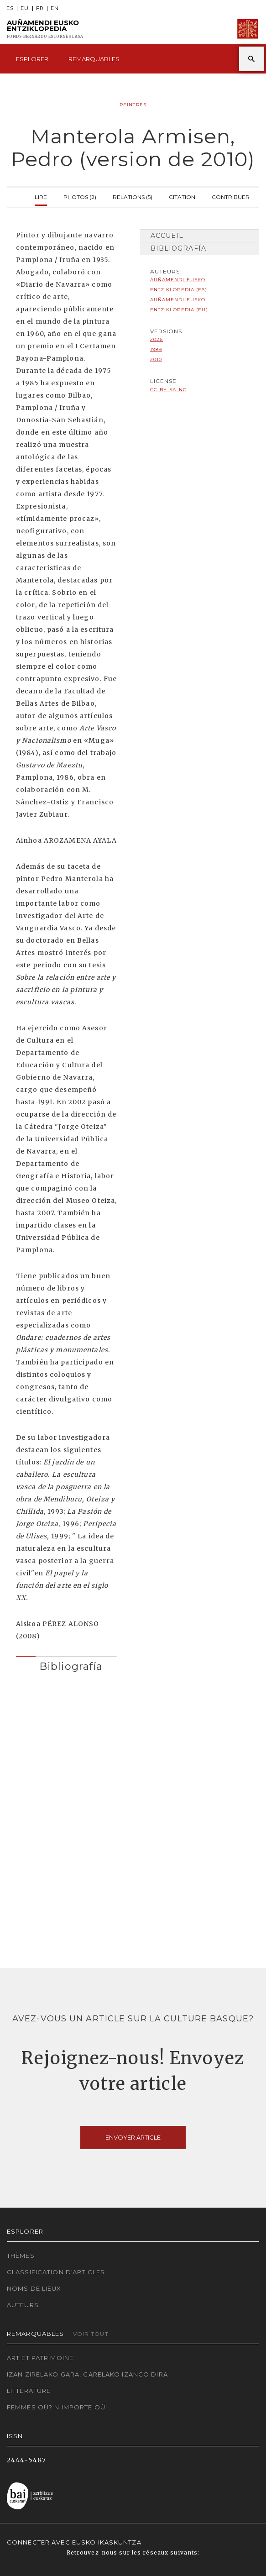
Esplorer (32, 59)
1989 (156, 349)
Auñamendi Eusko (45, 29)
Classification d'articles (56, 2272)
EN (55, 8)
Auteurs (23, 2304)
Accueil (167, 235)
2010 (156, 359)
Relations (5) (132, 196)
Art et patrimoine (40, 2357)
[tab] (66, 1664)
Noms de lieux (34, 2288)
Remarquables (94, 59)
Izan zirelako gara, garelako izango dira (87, 2374)
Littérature (29, 2390)
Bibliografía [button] (71, 1666)
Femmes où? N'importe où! (57, 2407)
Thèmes (21, 2255)
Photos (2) (79, 196)
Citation (182, 196)
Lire (41, 196)
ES (10, 8)
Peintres (133, 105)
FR (40, 8)
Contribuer (231, 196)
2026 (156, 339)
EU (25, 8)
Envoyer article (133, 2137)
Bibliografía (178, 248)
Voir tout (91, 2333)
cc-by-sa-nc (168, 390)
